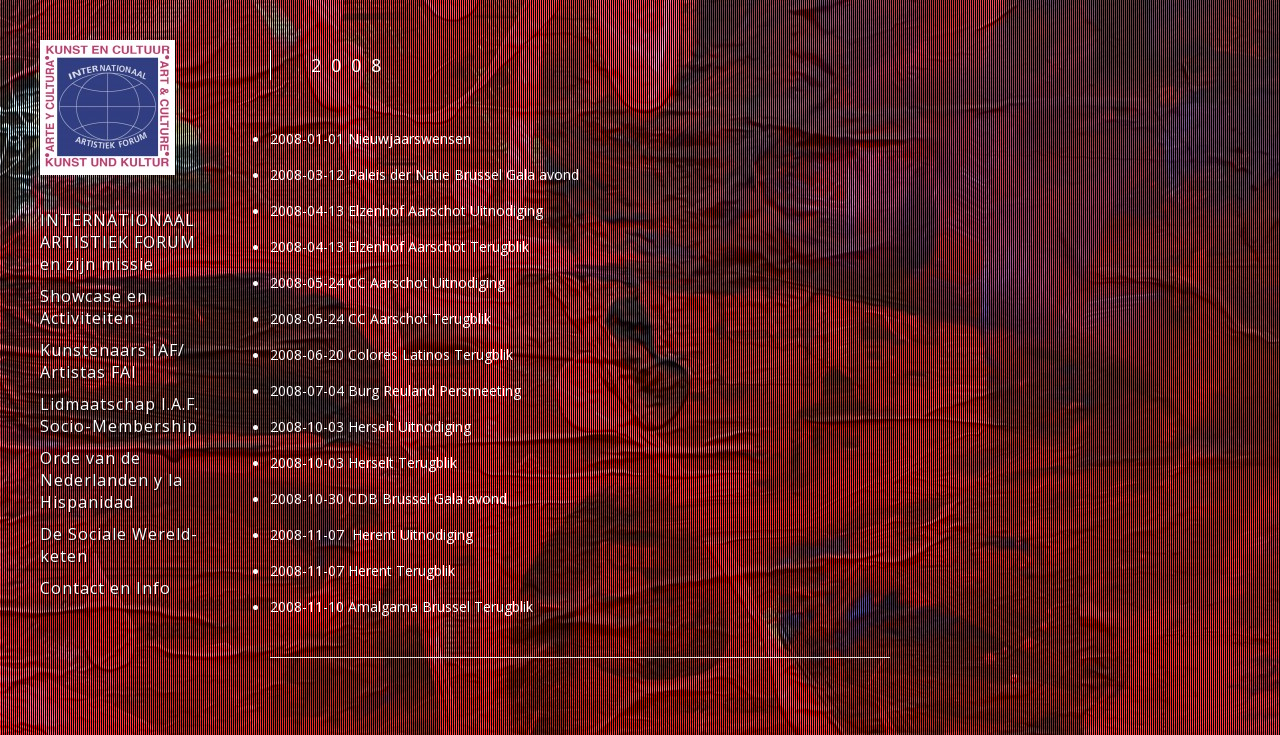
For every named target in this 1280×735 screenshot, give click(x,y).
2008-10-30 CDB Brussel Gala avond (388, 498)
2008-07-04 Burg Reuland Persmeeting (395, 390)
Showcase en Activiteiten (94, 307)
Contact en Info (105, 588)
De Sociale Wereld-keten (119, 545)
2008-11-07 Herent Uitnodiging (371, 534)
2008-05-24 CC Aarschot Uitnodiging (387, 282)
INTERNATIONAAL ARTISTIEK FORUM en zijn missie (118, 242)
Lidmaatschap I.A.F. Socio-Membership (119, 415)
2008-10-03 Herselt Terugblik (363, 462)
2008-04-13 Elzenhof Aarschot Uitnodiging (406, 210)
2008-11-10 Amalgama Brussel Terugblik (401, 606)
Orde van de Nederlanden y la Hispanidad (111, 480)
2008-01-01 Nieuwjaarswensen (370, 138)
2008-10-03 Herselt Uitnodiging (370, 426)
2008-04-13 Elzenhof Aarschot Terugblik (399, 246)
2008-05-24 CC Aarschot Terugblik (380, 318)
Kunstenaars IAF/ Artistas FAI (112, 361)
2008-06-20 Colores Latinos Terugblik (391, 354)
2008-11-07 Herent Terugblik (362, 570)
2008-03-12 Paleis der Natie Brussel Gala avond (424, 174)
